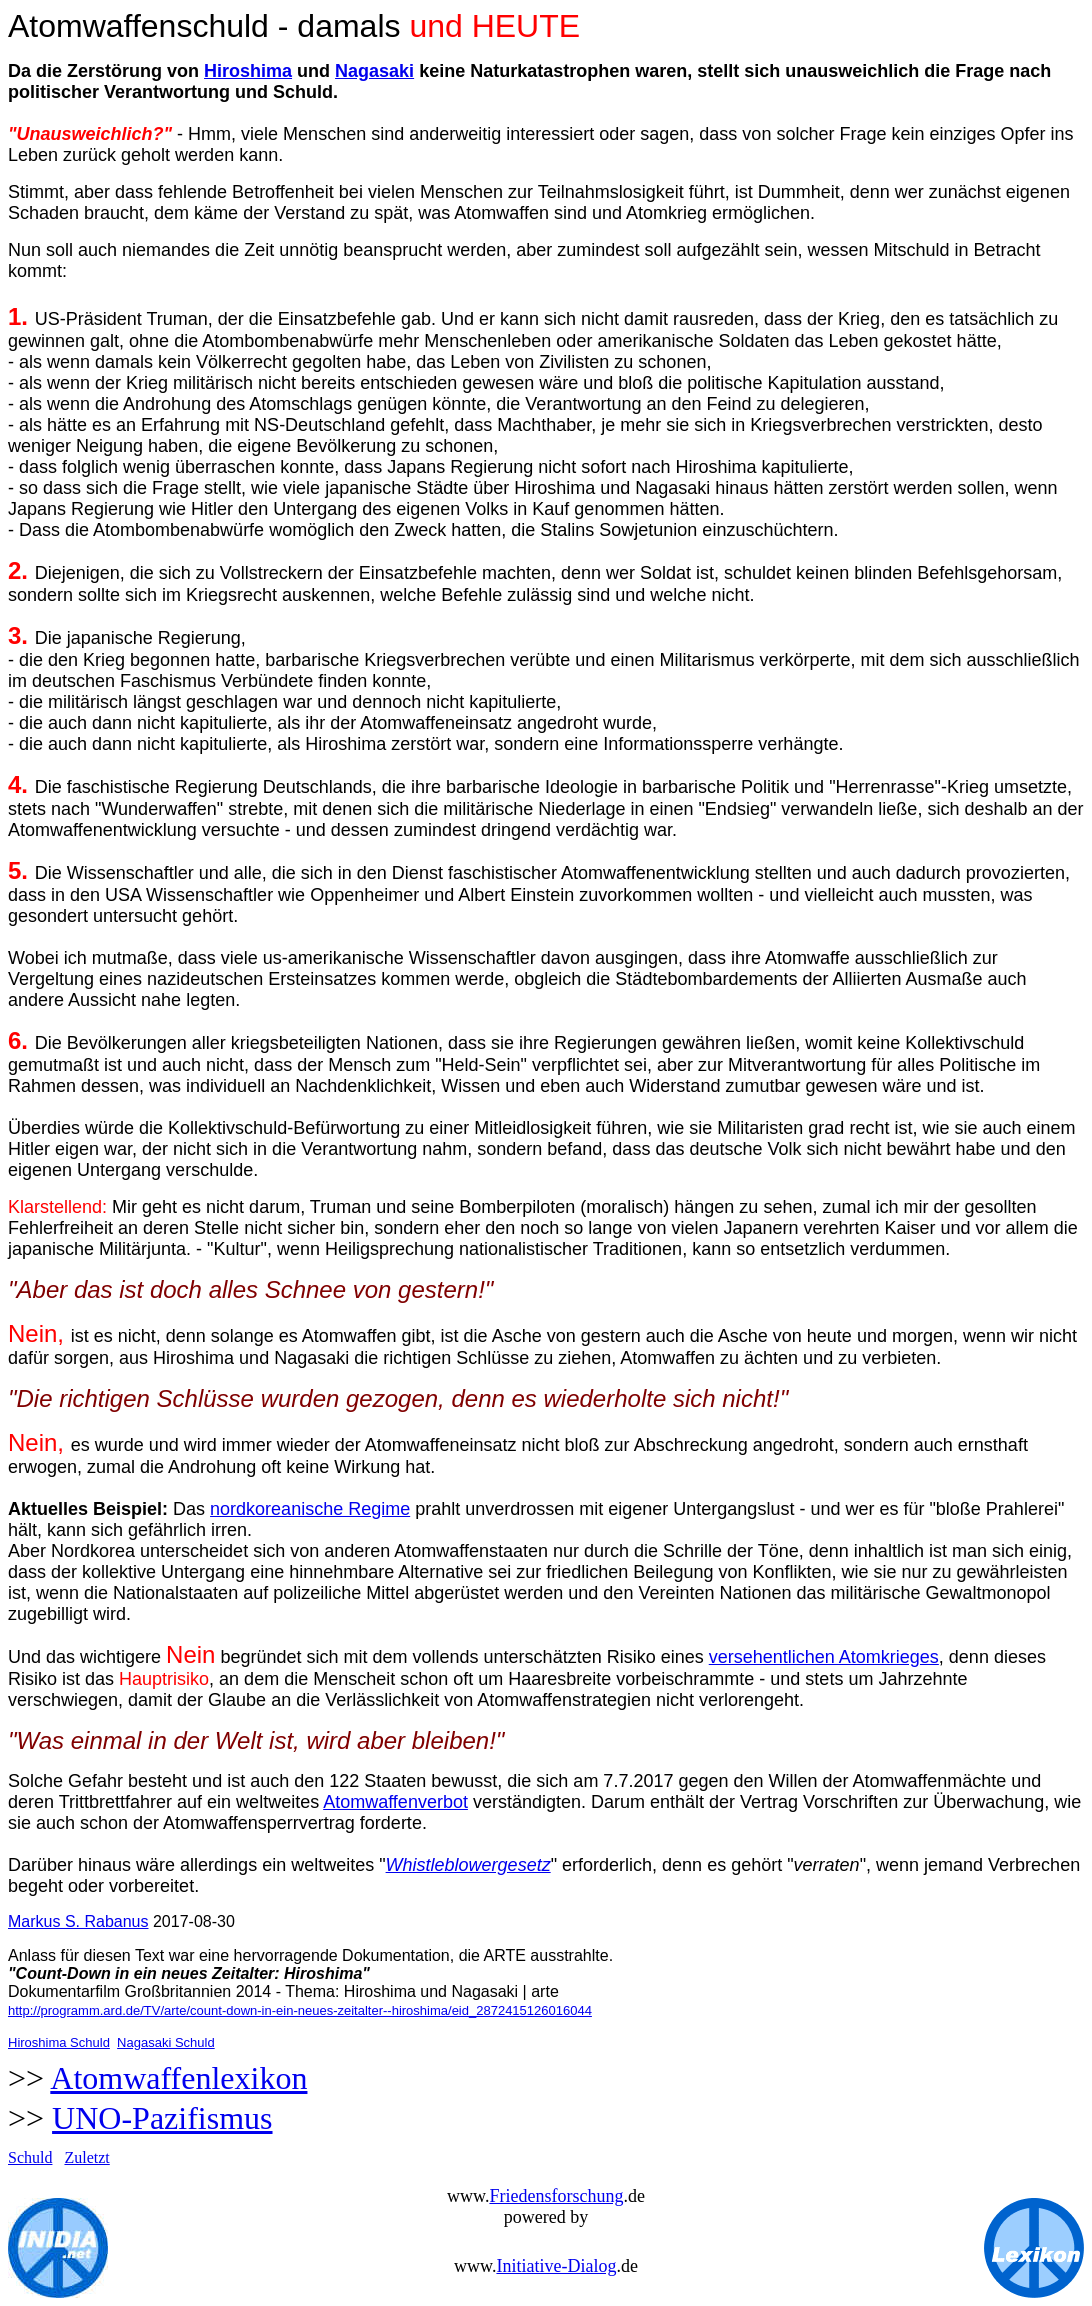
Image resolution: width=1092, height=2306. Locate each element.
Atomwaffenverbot (395, 1802)
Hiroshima (248, 71)
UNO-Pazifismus (162, 2118)
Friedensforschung (556, 2196)
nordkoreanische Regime (310, 1509)
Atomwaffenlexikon (178, 2078)
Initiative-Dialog (556, 2266)
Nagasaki (374, 71)
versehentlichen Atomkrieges (824, 1657)
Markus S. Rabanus (78, 1921)
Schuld (30, 2157)
